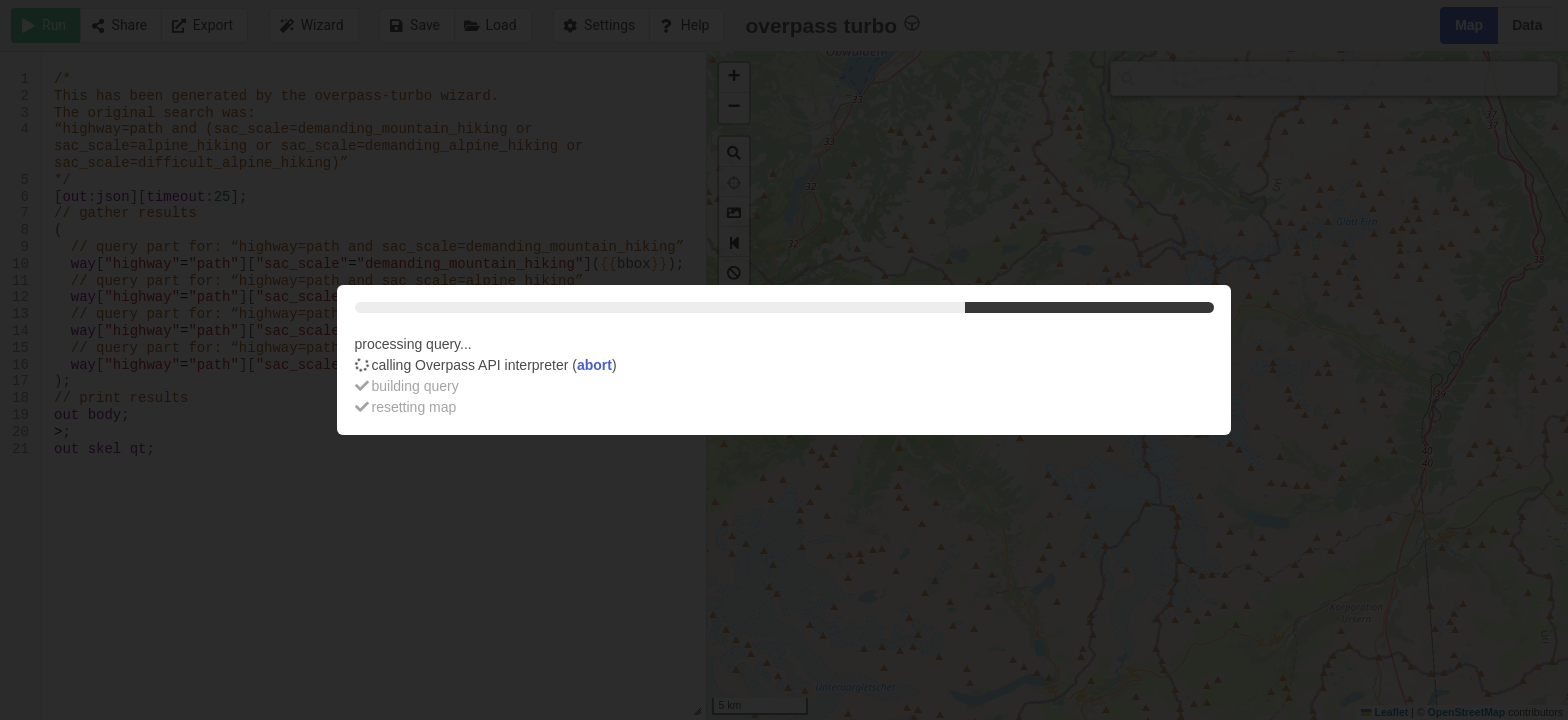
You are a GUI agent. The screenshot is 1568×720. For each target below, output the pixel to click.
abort (594, 365)
